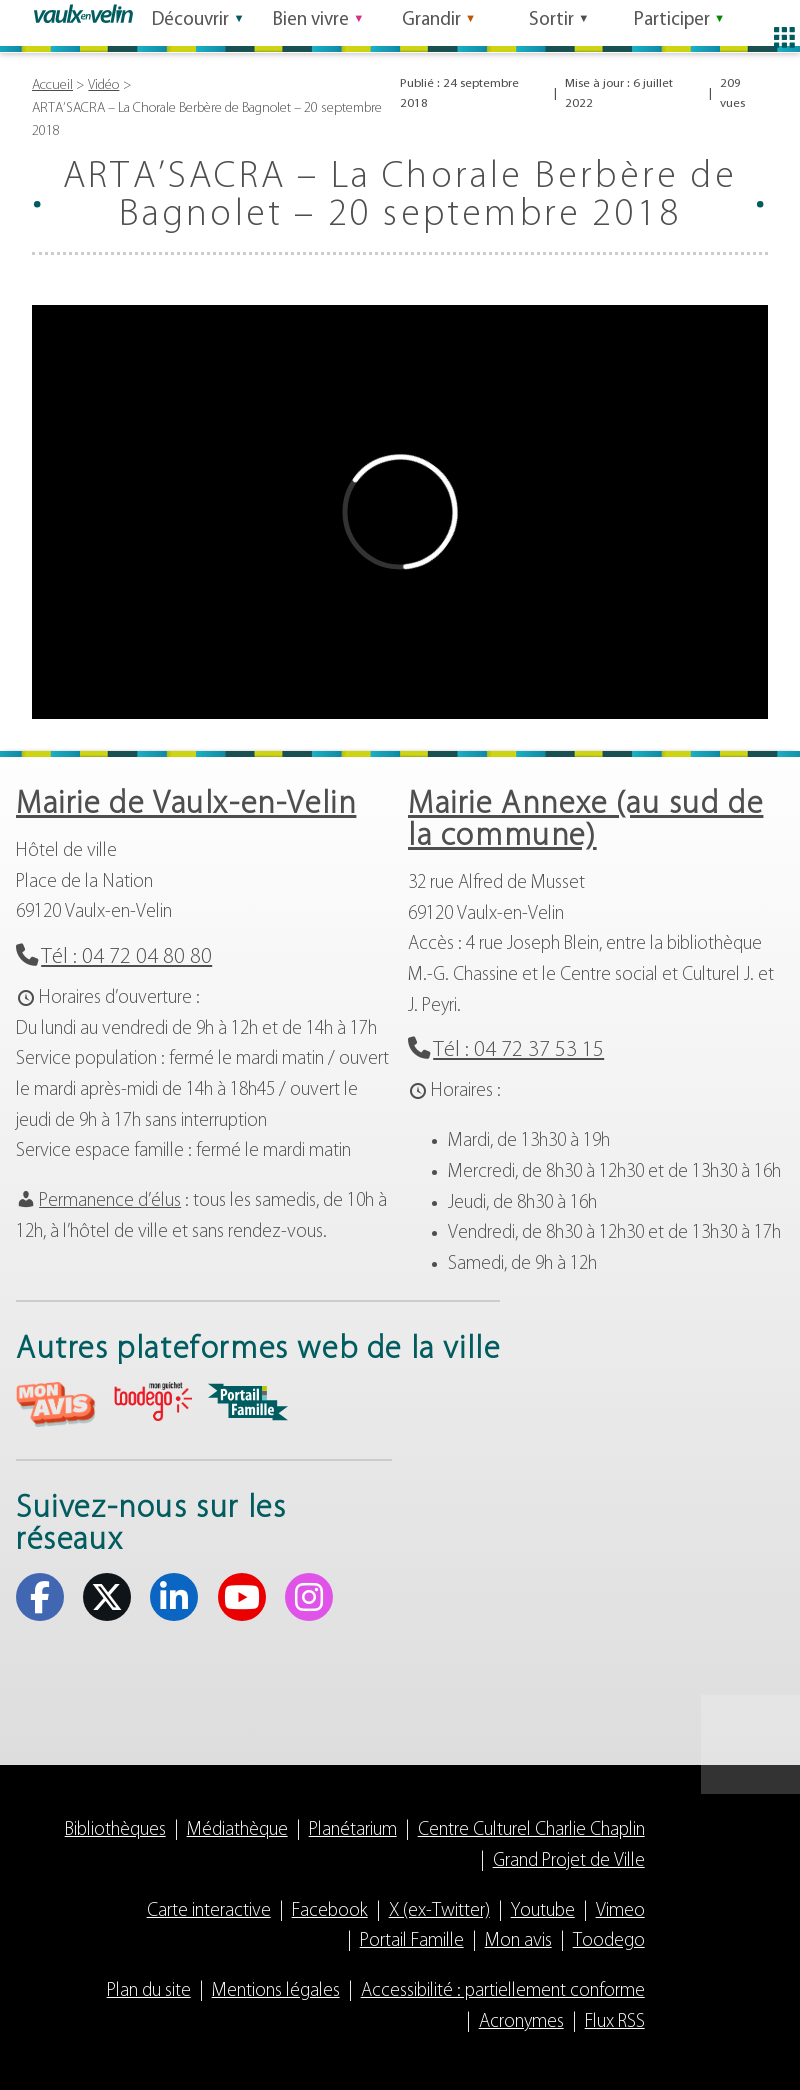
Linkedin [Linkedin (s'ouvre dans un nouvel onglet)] (174, 1597)
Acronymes (521, 2022)
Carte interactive (209, 1911)
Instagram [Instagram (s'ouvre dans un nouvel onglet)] (309, 1597)
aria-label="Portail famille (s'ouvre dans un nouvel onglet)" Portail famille (248, 1402)
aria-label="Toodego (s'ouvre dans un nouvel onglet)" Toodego (152, 1401)
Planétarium (353, 1830)
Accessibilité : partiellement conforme (503, 1991)
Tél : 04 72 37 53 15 (518, 1050)
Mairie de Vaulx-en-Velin (186, 805)
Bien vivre (311, 23)
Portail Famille (412, 1941)
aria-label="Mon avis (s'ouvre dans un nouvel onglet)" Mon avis (56, 1404)
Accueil (52, 85)
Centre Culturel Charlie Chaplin (531, 1830)
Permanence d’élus (110, 1201)
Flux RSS (615, 2022)
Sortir (551, 23)
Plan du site (149, 1991)
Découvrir (190, 23)
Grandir (431, 23)
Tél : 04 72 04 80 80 (126, 957)
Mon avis (518, 1941)
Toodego (609, 1941)
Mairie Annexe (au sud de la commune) (585, 821)
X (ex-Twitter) (439, 1911)
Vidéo (103, 85)
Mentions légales (276, 1991)
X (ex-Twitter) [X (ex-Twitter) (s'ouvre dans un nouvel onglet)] (107, 1597)
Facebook (330, 1911)
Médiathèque (237, 1830)
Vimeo (620, 1911)
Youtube (543, 1911)
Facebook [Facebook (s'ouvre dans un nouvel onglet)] (40, 1597)
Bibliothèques (115, 1830)
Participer (672, 23)
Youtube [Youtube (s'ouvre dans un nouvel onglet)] (242, 1597)
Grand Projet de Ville (569, 1861)
